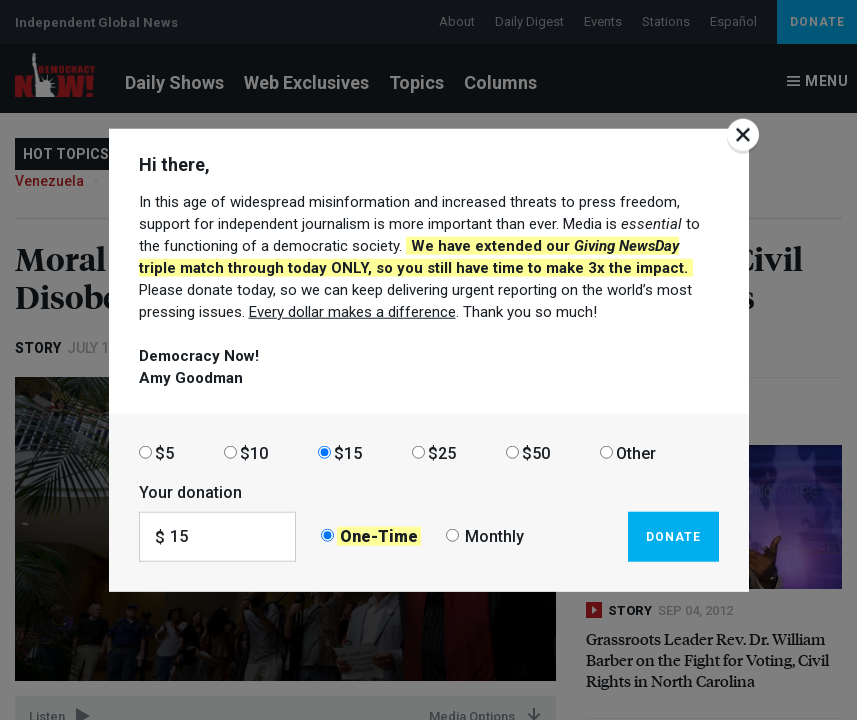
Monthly (494, 536)
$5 (164, 452)
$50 (536, 452)
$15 (348, 452)
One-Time (379, 536)
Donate (673, 536)
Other (636, 452)
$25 (442, 452)
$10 (254, 452)
